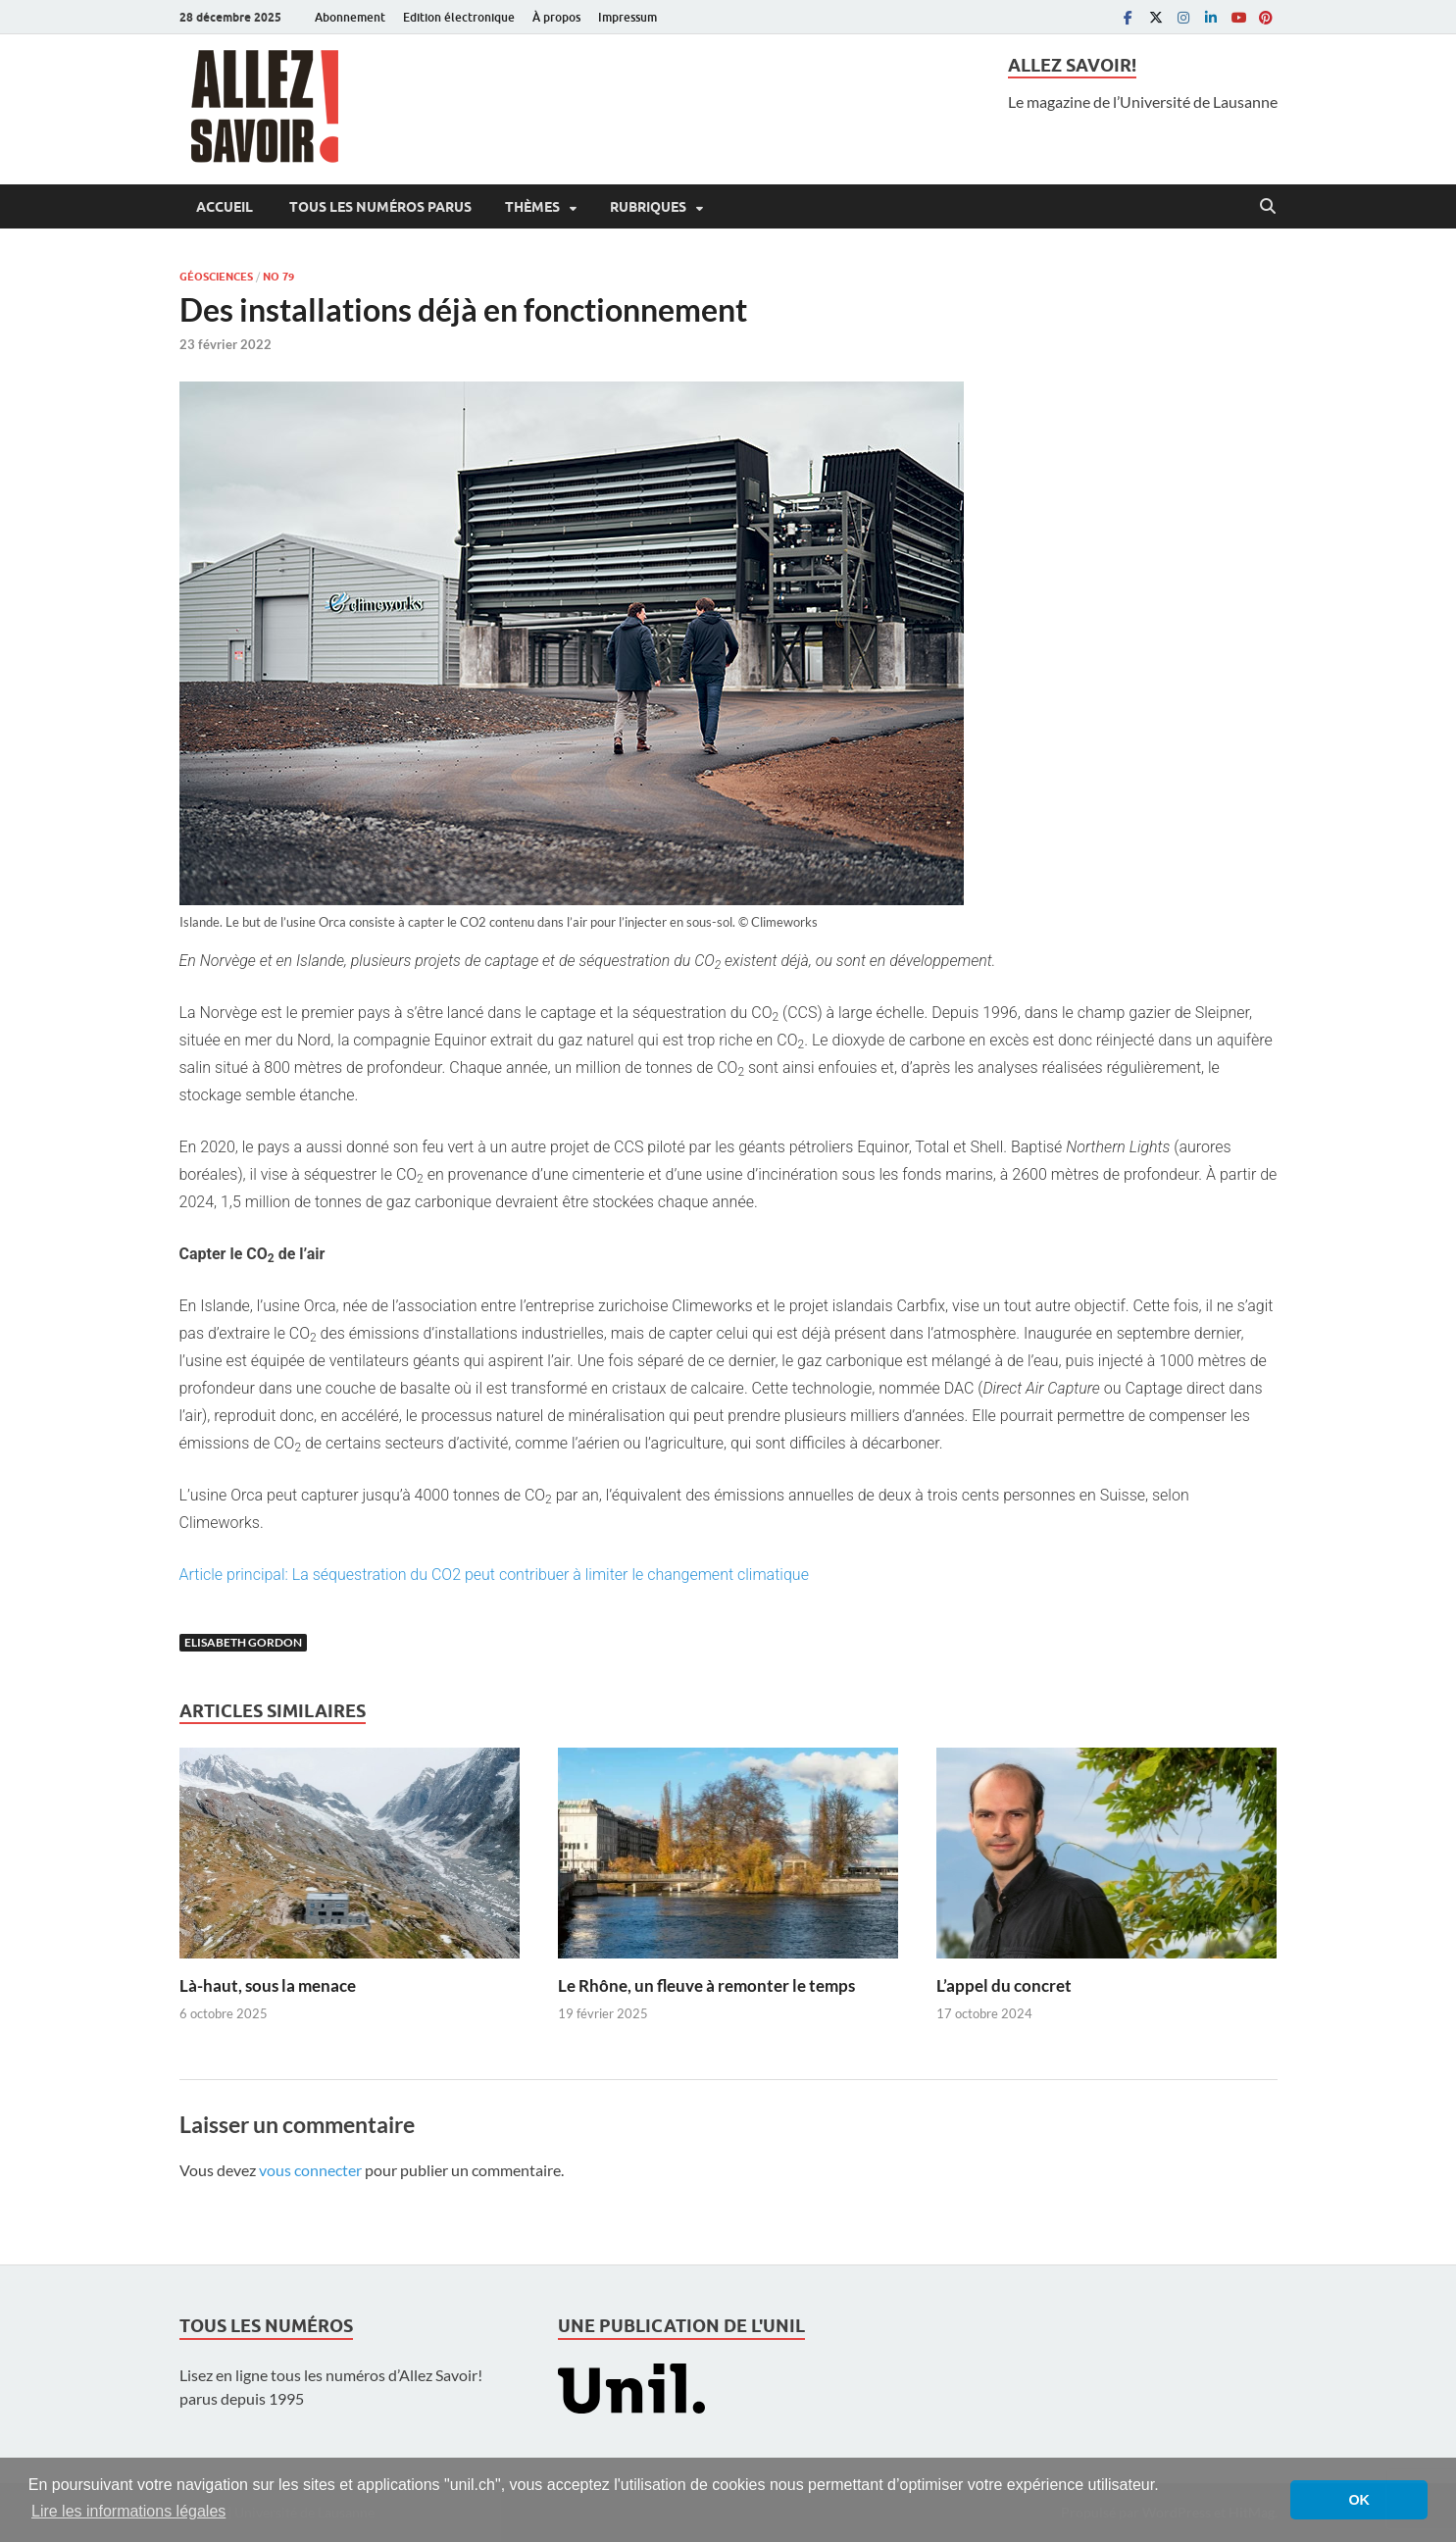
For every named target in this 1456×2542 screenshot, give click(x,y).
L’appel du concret (1004, 1985)
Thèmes (532, 207)
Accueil (224, 207)
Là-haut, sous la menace (267, 1985)
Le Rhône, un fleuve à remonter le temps (706, 1985)
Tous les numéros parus (379, 207)
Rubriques (648, 207)
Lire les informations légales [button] (128, 2511)
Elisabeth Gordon (243, 1642)
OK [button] (1359, 2500)
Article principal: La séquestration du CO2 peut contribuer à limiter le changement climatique (494, 1574)
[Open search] (1267, 206)
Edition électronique (459, 17)
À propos (556, 17)
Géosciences (216, 276)
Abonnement (350, 17)
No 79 (278, 276)
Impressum (627, 17)
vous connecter (310, 2170)
